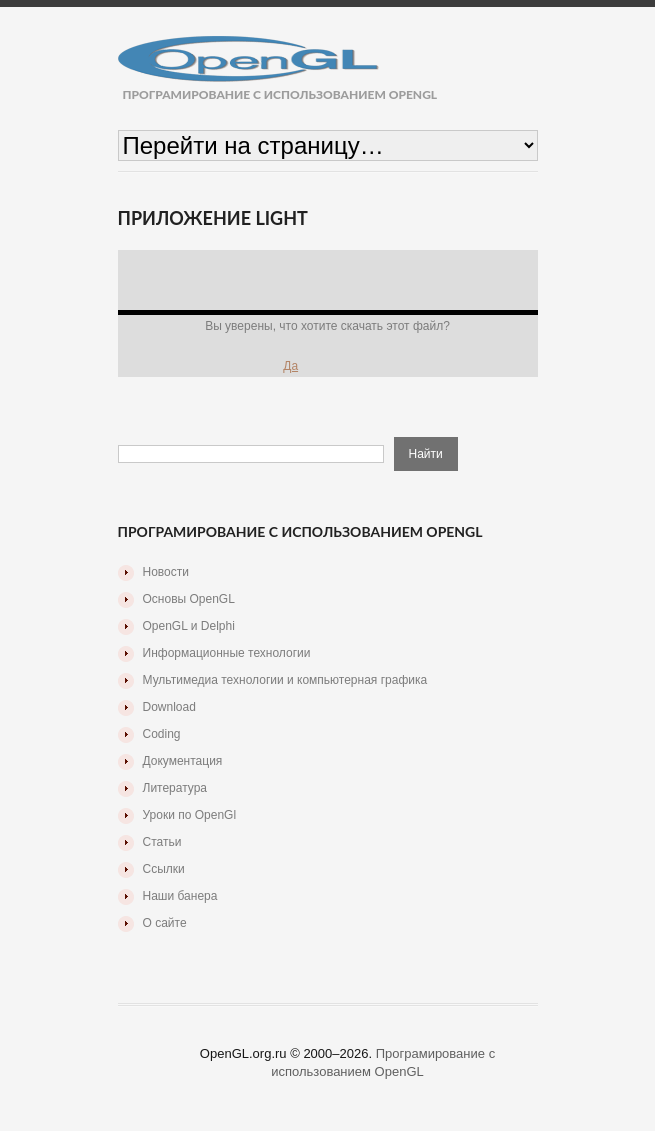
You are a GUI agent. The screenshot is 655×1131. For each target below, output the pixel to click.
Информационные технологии (227, 653)
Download (169, 707)
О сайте (165, 923)
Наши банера (180, 896)
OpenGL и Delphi (189, 626)
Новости (166, 572)
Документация (183, 761)
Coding (162, 734)
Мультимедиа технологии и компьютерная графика (285, 680)
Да (290, 366)
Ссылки (164, 869)
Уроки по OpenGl (190, 815)
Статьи (162, 842)
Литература (175, 788)
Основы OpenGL (189, 599)
